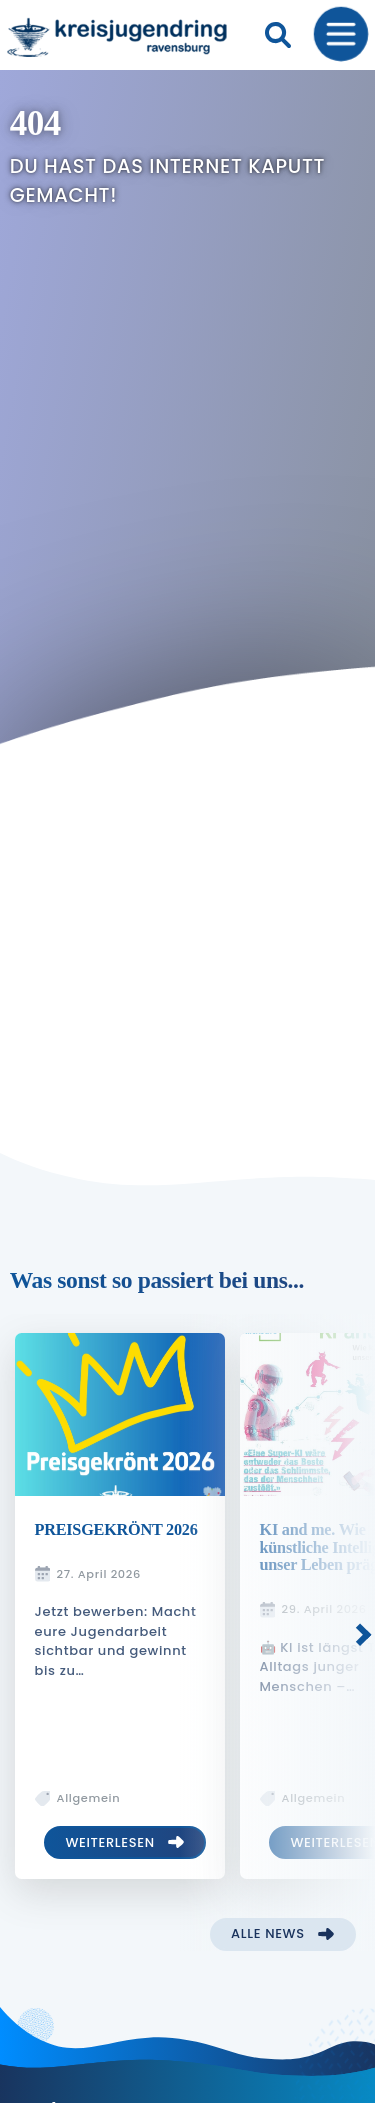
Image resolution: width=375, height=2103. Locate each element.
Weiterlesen (109, 1842)
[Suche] (278, 35)
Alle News (268, 1933)
